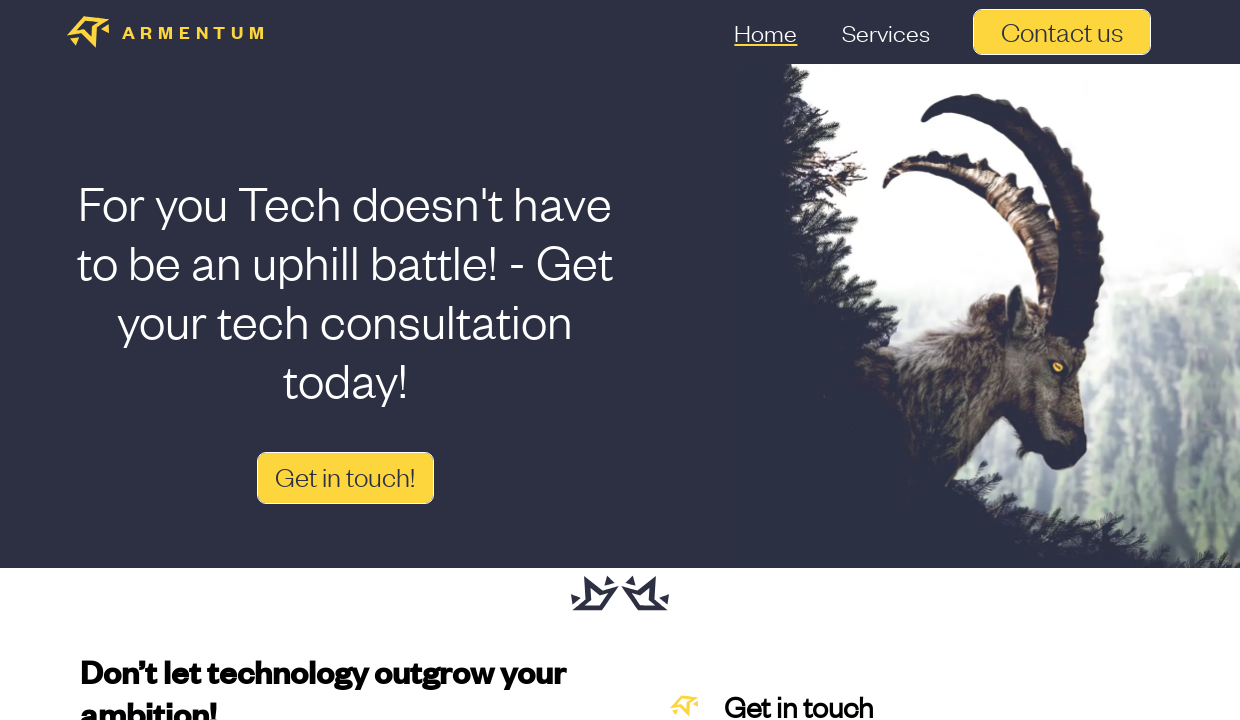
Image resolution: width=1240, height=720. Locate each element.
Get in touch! (345, 477)
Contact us (1062, 32)
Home (765, 32)
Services (886, 32)
